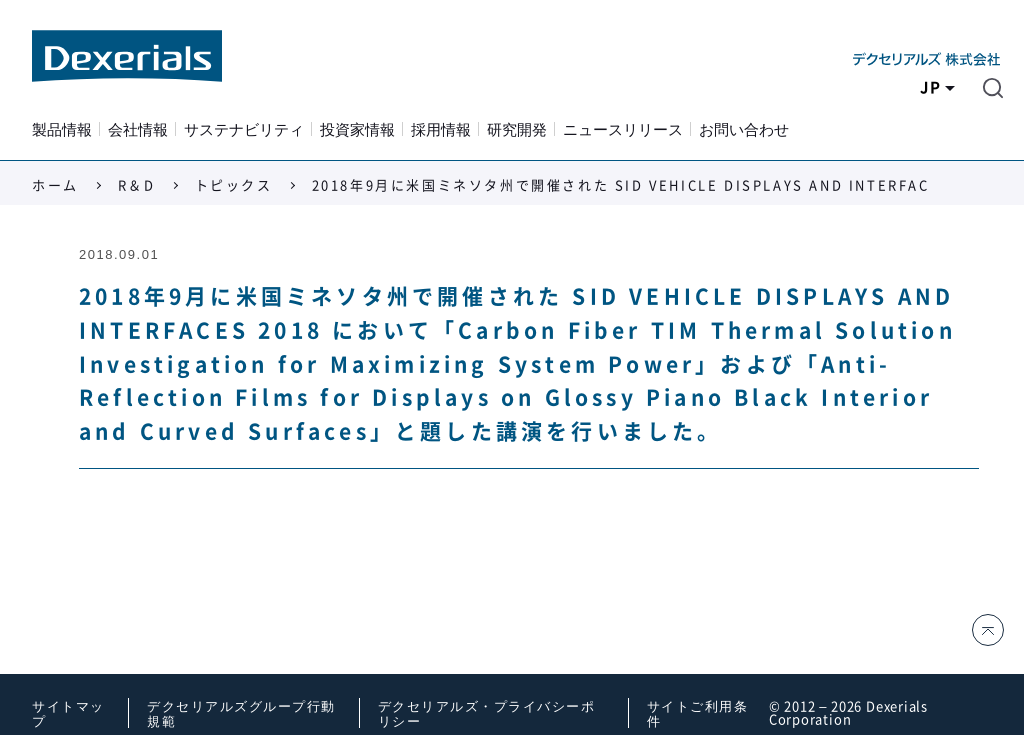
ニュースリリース (623, 130)
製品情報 (62, 130)
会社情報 (138, 130)
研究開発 (517, 130)
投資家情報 (357, 130)
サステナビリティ (244, 130)
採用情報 (441, 130)
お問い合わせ (744, 130)
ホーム (55, 185)
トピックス (234, 185)
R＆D (137, 185)
